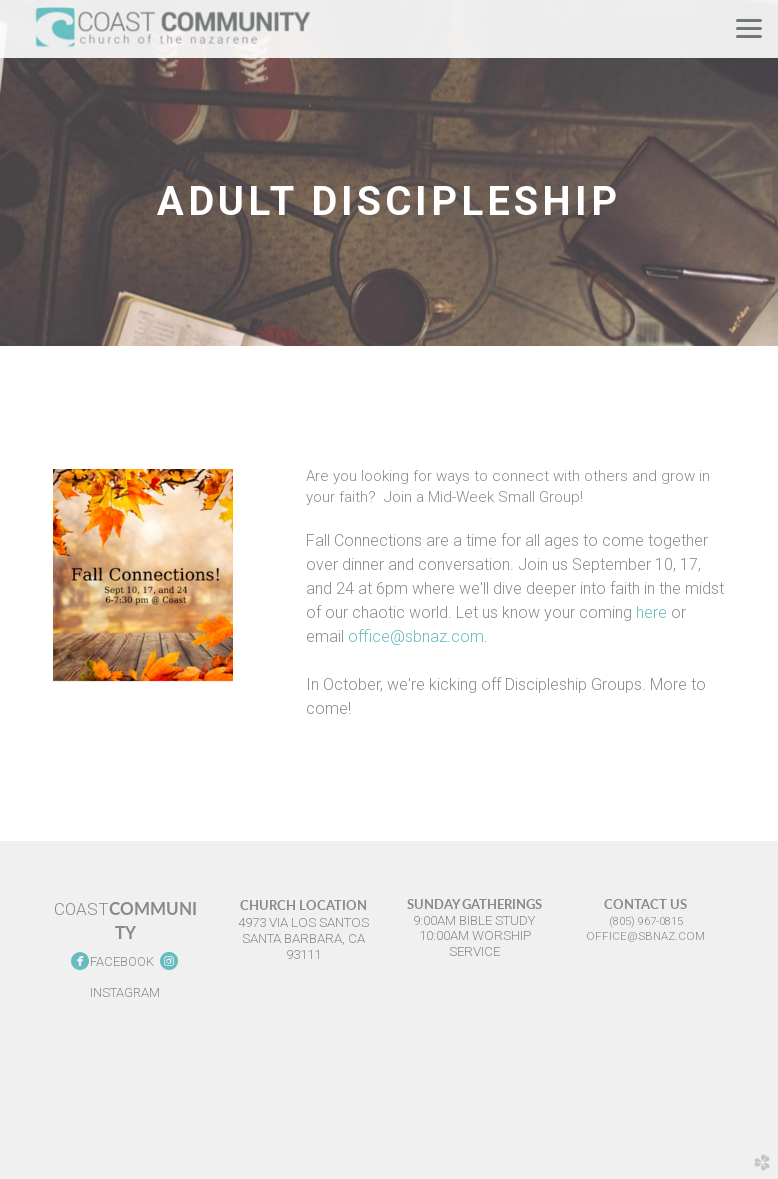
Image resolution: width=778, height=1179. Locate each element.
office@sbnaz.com (416, 636)
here (651, 612)
